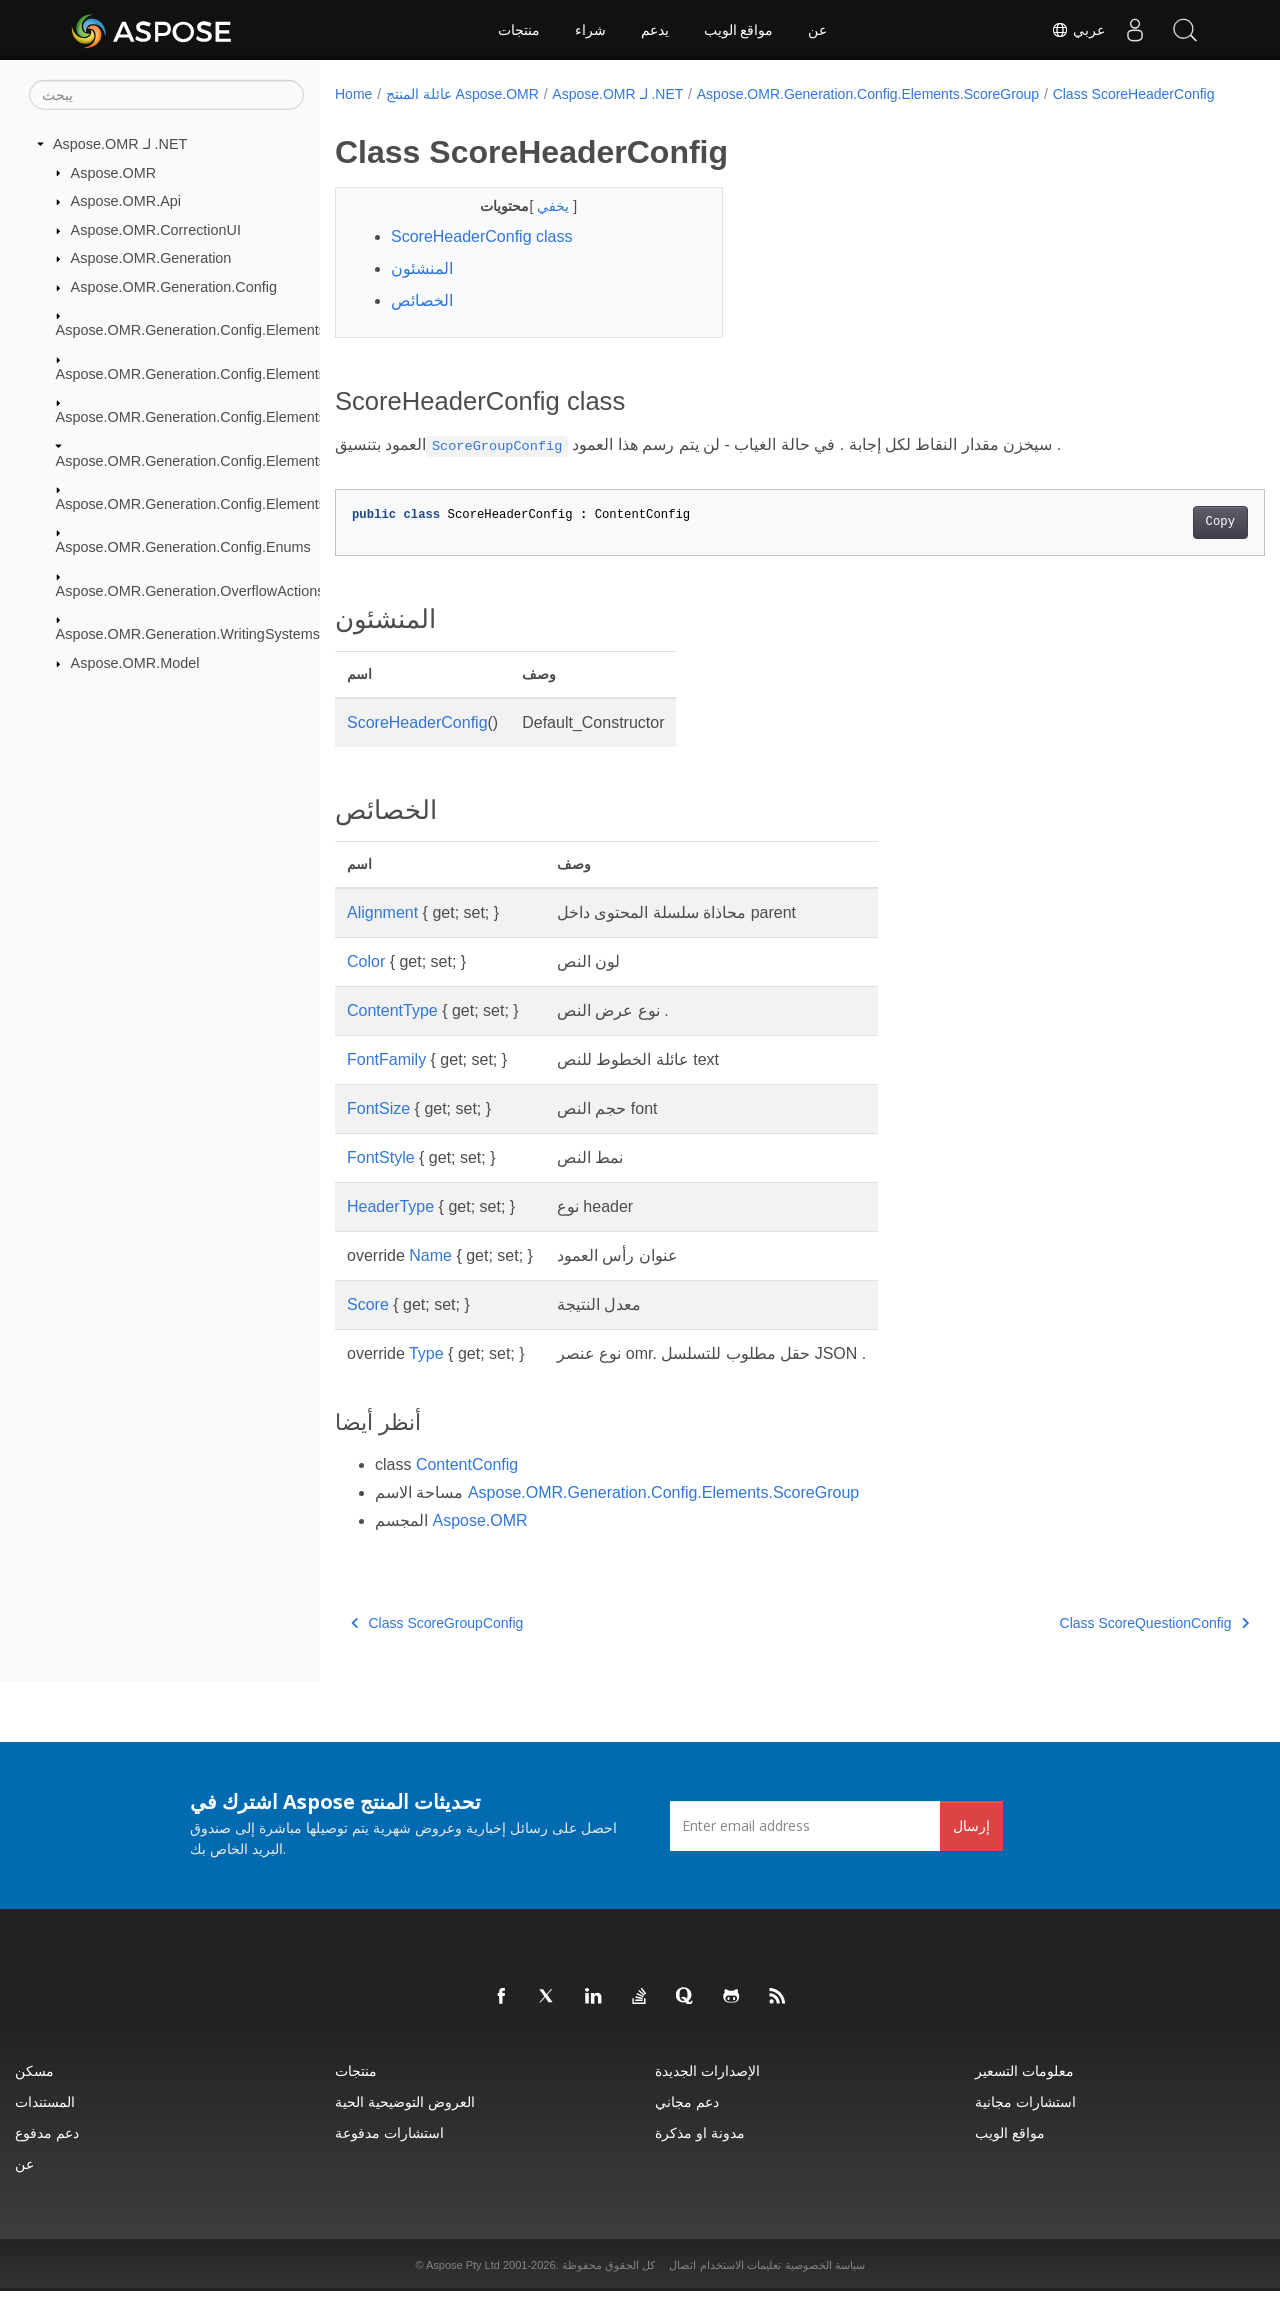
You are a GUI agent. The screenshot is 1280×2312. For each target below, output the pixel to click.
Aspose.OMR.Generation (151, 258)
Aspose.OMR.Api (126, 201)
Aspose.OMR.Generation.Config (174, 287)
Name (430, 1276)
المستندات (45, 2122)
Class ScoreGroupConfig (437, 1644)
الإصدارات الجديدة (707, 2091)
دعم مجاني (687, 2122)
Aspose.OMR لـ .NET (120, 144)
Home (353, 94)
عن (817, 30)
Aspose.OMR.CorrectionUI (156, 230)
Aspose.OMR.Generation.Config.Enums (183, 547)
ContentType (392, 1031)
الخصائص (422, 321)
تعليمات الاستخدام (740, 2286)
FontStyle (381, 1178)
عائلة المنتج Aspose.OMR (462, 94)
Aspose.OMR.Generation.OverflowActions (190, 591)
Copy (1155, 543)
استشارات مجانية (1025, 2122)
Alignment (382, 933)
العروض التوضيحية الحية (405, 2122)
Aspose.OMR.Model (135, 663)
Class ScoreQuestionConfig (1089, 1644)
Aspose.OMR (114, 172)
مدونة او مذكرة (700, 2153)
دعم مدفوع (47, 2153)
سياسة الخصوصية (825, 2286)
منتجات (519, 30)
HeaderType (390, 1227)
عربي (1078, 30)
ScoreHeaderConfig (417, 743)
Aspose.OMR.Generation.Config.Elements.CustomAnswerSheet (261, 374)
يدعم (655, 30)
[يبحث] (166, 95)
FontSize (378, 1129)
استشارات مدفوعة (389, 2153)
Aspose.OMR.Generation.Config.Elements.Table (210, 504)
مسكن (34, 2091)
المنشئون (422, 289)
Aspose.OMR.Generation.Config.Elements (191, 330)
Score (368, 1325)
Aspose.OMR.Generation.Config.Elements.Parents (218, 417)
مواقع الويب (739, 30)
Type (426, 1374)
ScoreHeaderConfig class (481, 257)
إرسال (971, 1846)
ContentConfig (467, 1485)
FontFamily (386, 1080)
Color (366, 982)
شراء (590, 30)
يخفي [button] (542, 227)
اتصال (682, 2286)
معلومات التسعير (1024, 2091)
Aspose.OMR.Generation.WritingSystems (188, 634)
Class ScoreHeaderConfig (429, 115)
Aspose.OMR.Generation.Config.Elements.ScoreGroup (232, 460)
